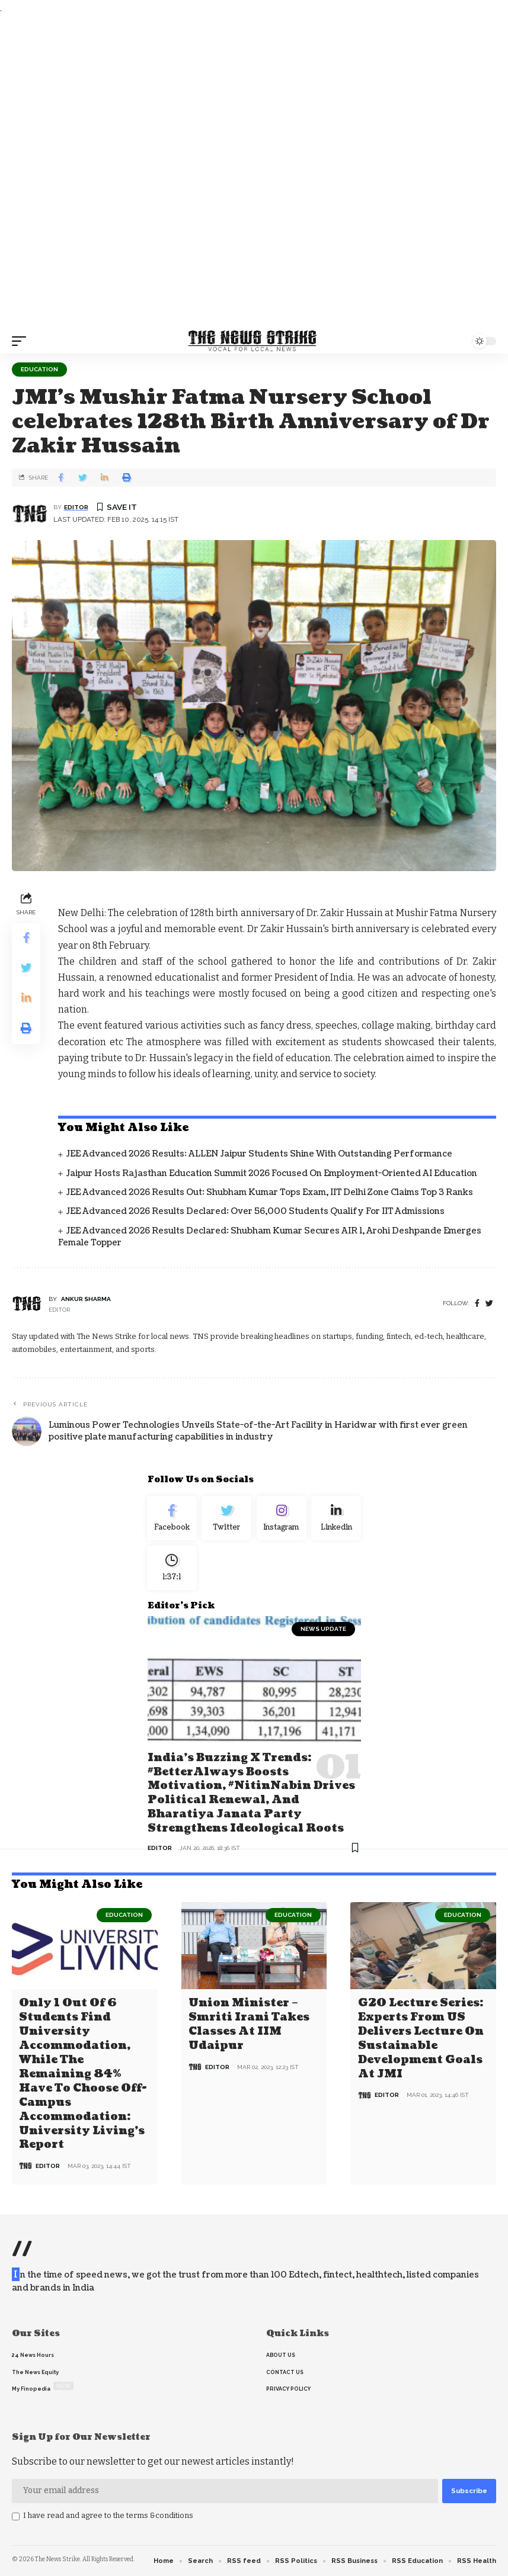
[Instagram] (281, 1519)
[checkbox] (16, 2516)
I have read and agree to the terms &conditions (108, 2515)
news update (323, 1633)
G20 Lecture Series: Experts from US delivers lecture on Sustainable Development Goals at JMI (421, 2040)
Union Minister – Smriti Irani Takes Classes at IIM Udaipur (248, 2026)
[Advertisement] (254, 172)
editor (76, 507)
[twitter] (489, 1303)
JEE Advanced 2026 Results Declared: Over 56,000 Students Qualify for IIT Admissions (255, 1211)
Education (39, 369)
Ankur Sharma (86, 1299)
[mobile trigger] (22, 341)
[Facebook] (477, 1303)
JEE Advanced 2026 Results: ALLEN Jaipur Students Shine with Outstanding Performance (259, 1153)
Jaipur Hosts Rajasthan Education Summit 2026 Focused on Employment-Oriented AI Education (271, 1173)
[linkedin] (336, 1519)
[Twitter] (226, 1519)
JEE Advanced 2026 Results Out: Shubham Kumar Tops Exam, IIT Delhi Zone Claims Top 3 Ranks (269, 1192)
